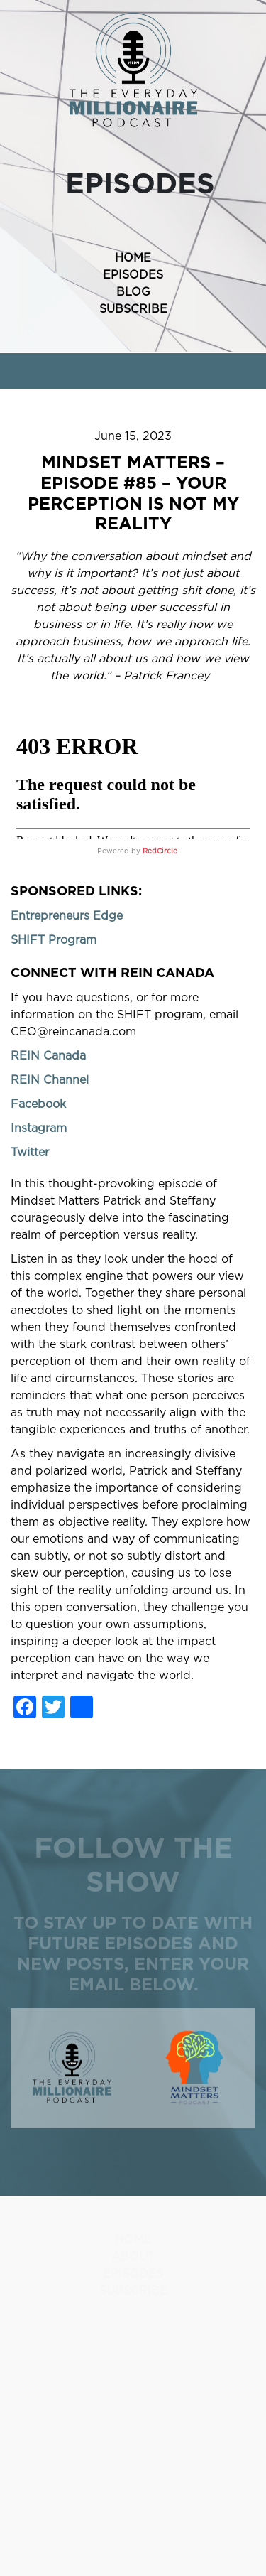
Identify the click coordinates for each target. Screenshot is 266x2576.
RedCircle (160, 851)
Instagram (39, 1128)
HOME (133, 258)
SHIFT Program (53, 940)
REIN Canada (48, 1056)
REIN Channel (50, 1080)
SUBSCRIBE (133, 309)
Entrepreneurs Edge (67, 916)
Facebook (38, 1104)
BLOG (133, 292)
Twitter (30, 1152)
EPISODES (133, 275)
